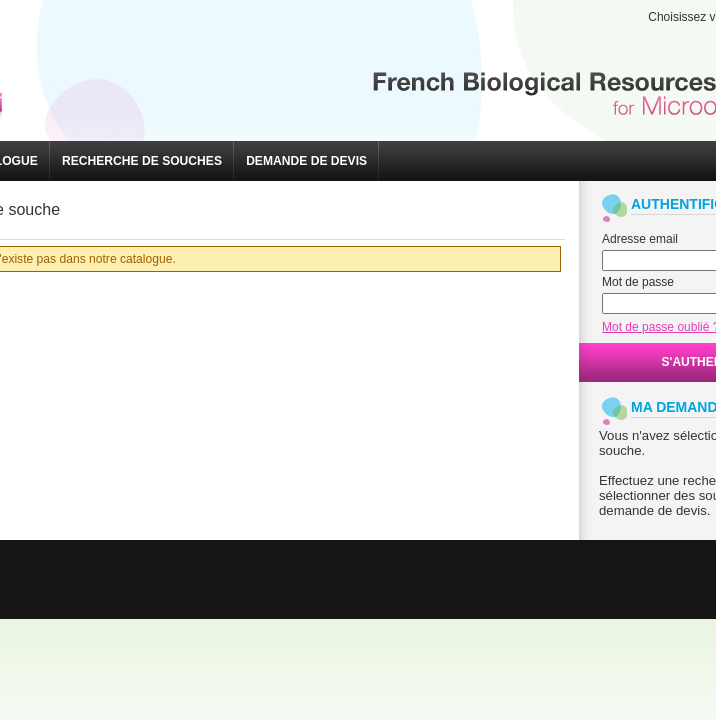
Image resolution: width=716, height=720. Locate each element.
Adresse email (640, 239)
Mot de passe (638, 282)
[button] (142, 161)
